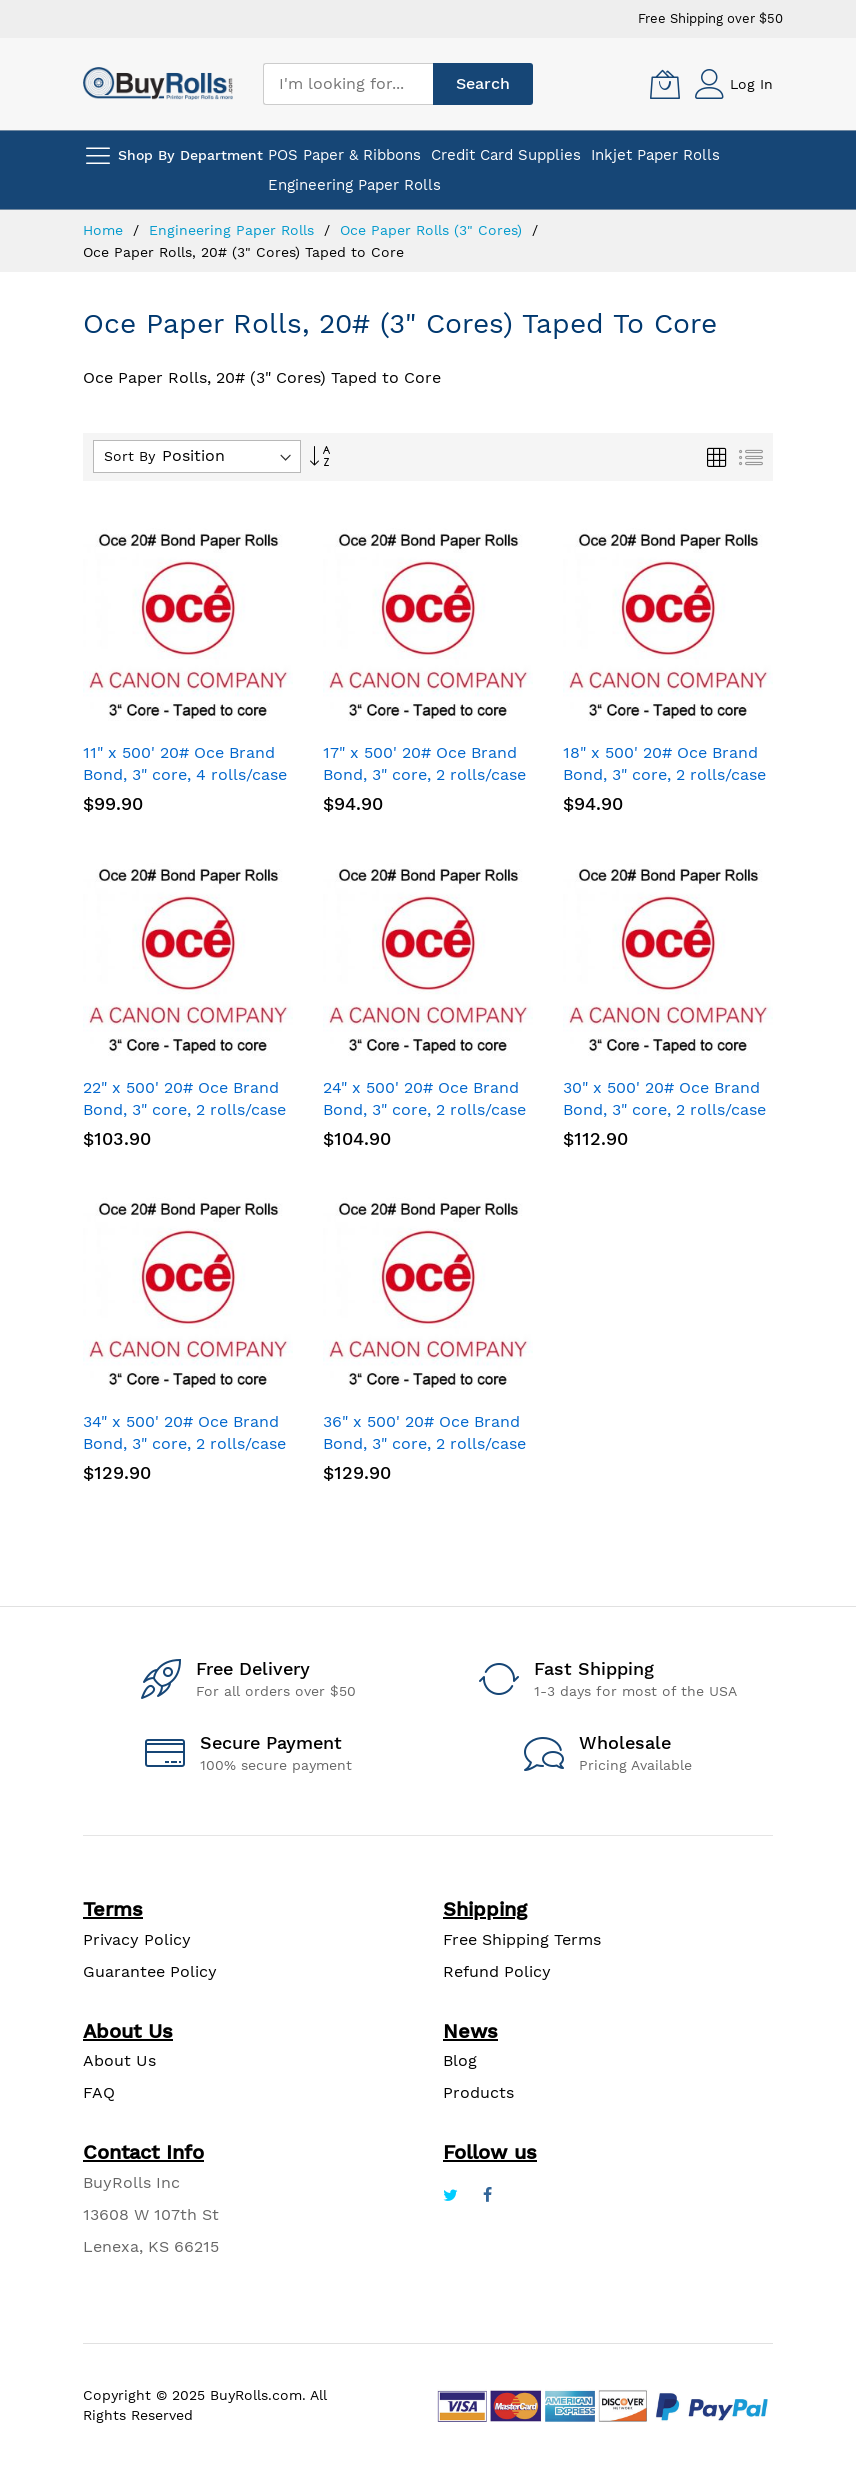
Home (105, 230)
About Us (119, 2060)
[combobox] (348, 84)
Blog (460, 2060)
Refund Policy (497, 1971)
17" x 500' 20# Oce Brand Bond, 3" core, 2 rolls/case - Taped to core (424, 774)
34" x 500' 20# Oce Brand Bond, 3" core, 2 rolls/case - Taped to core (184, 1443)
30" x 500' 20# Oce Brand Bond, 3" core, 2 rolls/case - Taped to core (664, 1109)
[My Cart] (665, 84)
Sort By (129, 456)
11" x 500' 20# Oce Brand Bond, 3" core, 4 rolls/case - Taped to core (185, 774)
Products (478, 2092)
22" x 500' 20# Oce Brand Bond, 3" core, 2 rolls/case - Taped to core (184, 1109)
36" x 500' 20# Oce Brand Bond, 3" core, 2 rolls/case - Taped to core (424, 1443)
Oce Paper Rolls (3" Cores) (433, 230)
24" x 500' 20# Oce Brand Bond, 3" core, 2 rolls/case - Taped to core (424, 1109)
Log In (751, 84)
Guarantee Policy (150, 1971)
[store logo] (158, 83)
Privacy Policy (137, 1939)
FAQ (99, 2092)
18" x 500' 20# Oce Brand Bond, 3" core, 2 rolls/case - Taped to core (664, 774)
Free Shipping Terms (522, 1939)
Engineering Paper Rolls (234, 230)
